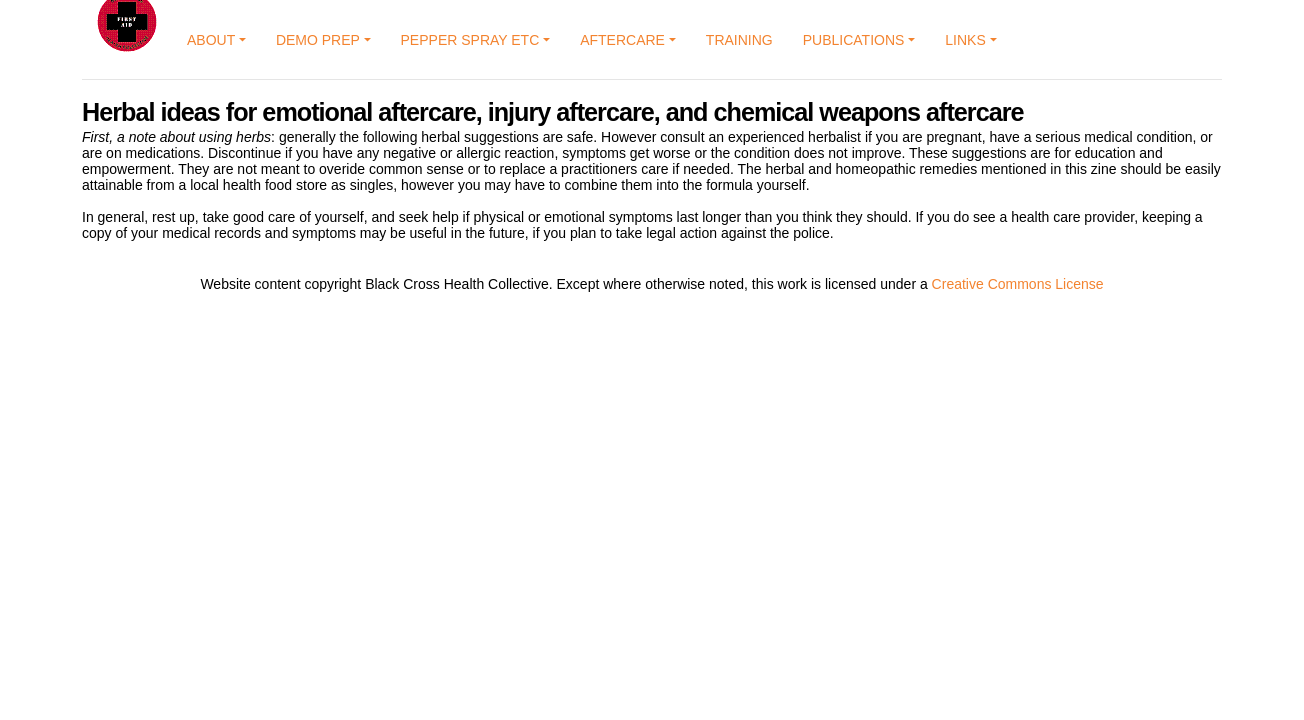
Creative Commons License (1018, 284)
